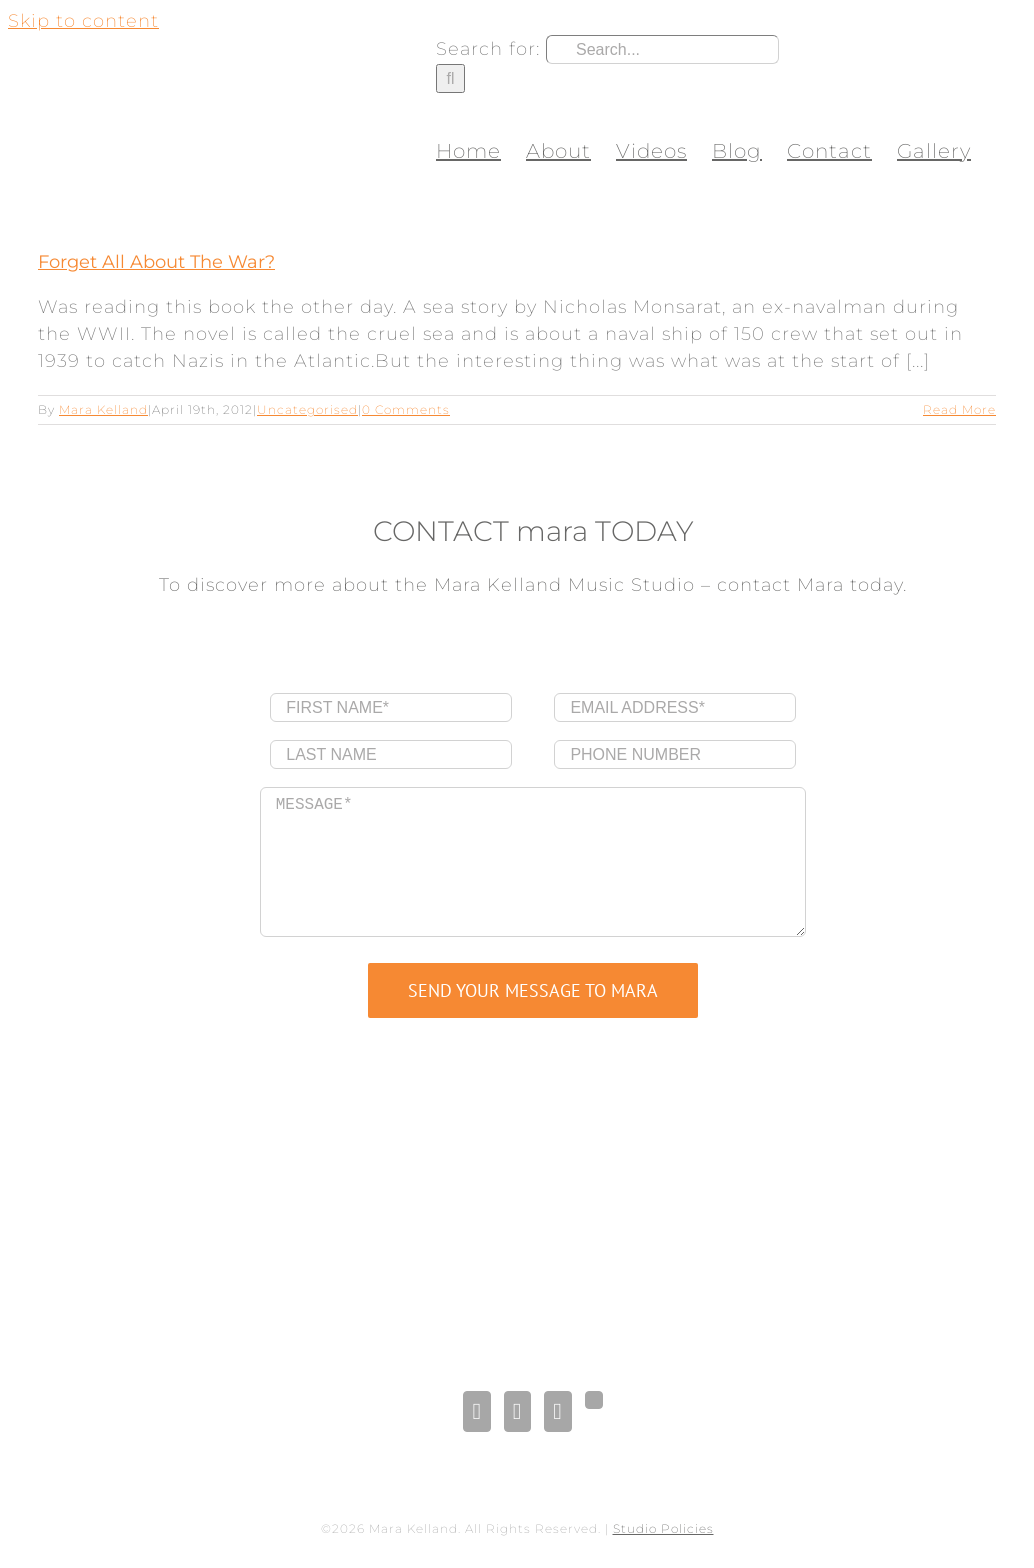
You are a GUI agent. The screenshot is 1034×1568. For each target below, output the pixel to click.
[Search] (450, 78)
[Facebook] (476, 1411)
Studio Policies (663, 1528)
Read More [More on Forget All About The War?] (959, 409)
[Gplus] (594, 1400)
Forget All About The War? (156, 262)
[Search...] (662, 49)
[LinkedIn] (517, 1411)
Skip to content (83, 21)
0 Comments (406, 409)
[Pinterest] (557, 1411)
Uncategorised (307, 409)
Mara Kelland (103, 409)
